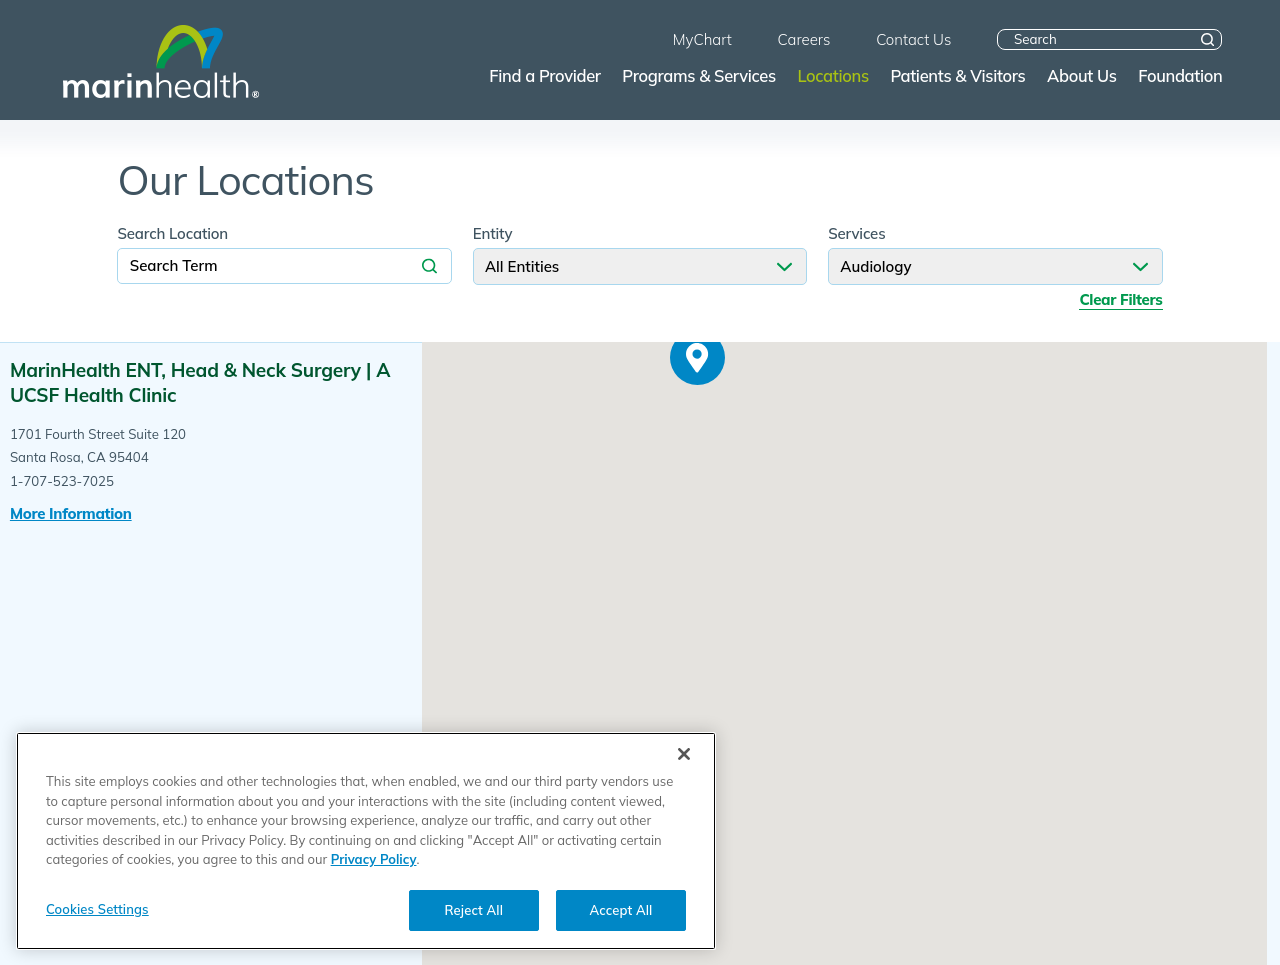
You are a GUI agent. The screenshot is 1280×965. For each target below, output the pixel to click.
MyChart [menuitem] (702, 39)
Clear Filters (1120, 300)
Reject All (474, 925)
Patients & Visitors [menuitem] (957, 75)
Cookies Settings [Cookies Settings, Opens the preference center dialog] (97, 924)
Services (856, 233)
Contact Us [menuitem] (913, 39)
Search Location (172, 233)
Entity (493, 233)
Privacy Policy (374, 875)
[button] (697, 357)
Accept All (621, 925)
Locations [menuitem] (832, 75)
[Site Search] (1207, 39)
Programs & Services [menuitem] (698, 75)
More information (71, 513)
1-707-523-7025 (62, 481)
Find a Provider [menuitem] (544, 75)
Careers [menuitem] (804, 39)
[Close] (684, 770)
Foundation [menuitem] (1180, 75)
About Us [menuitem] (1082, 75)
